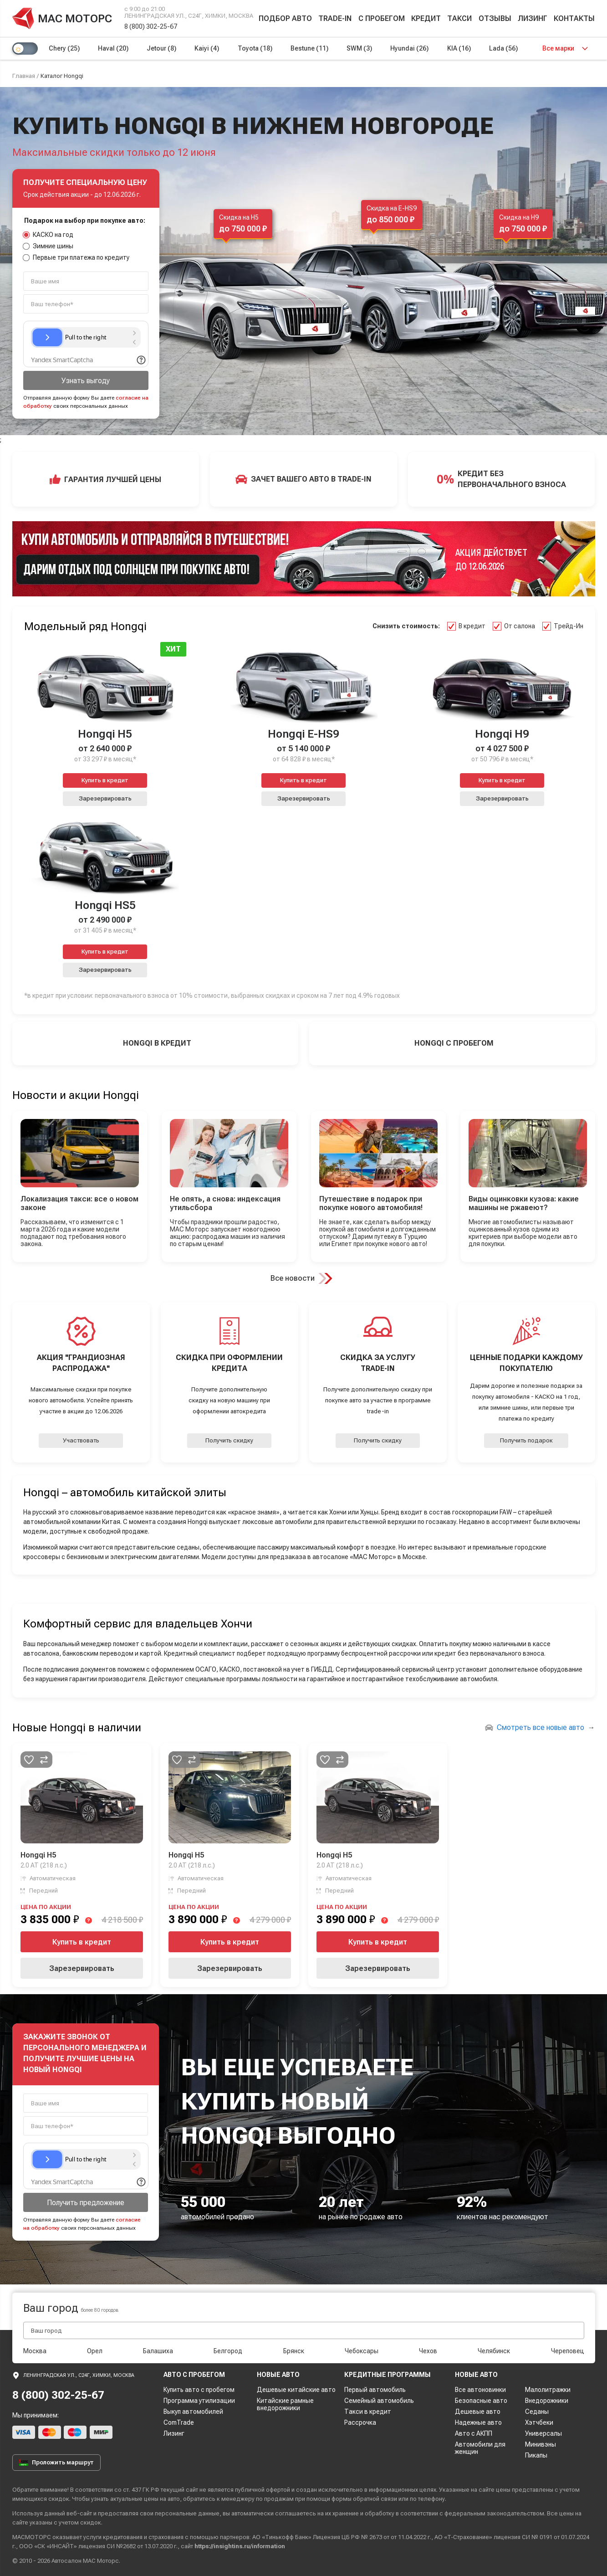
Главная (23, 75)
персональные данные (187, 2513)
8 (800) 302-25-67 (150, 26)
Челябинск (494, 2351)
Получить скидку (229, 1440)
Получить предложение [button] (85, 2202)
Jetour (161, 48)
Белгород (228, 2351)
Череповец (567, 2351)
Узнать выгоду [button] (85, 380)
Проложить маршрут (56, 2462)
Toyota (255, 48)
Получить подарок (526, 1440)
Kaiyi (206, 48)
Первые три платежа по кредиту (76, 257)
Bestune (309, 48)
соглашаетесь (295, 2513)
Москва (34, 2351)
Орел (94, 2351)
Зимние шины (48, 246)
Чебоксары (361, 2351)
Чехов (428, 2351)
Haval (113, 48)
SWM (359, 48)
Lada (503, 48)
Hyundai (409, 48)
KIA (459, 48)
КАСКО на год (48, 234)
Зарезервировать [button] (105, 798)
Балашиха (158, 2351)
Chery (64, 48)
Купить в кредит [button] (105, 780)
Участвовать (81, 1440)
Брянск (293, 2351)
